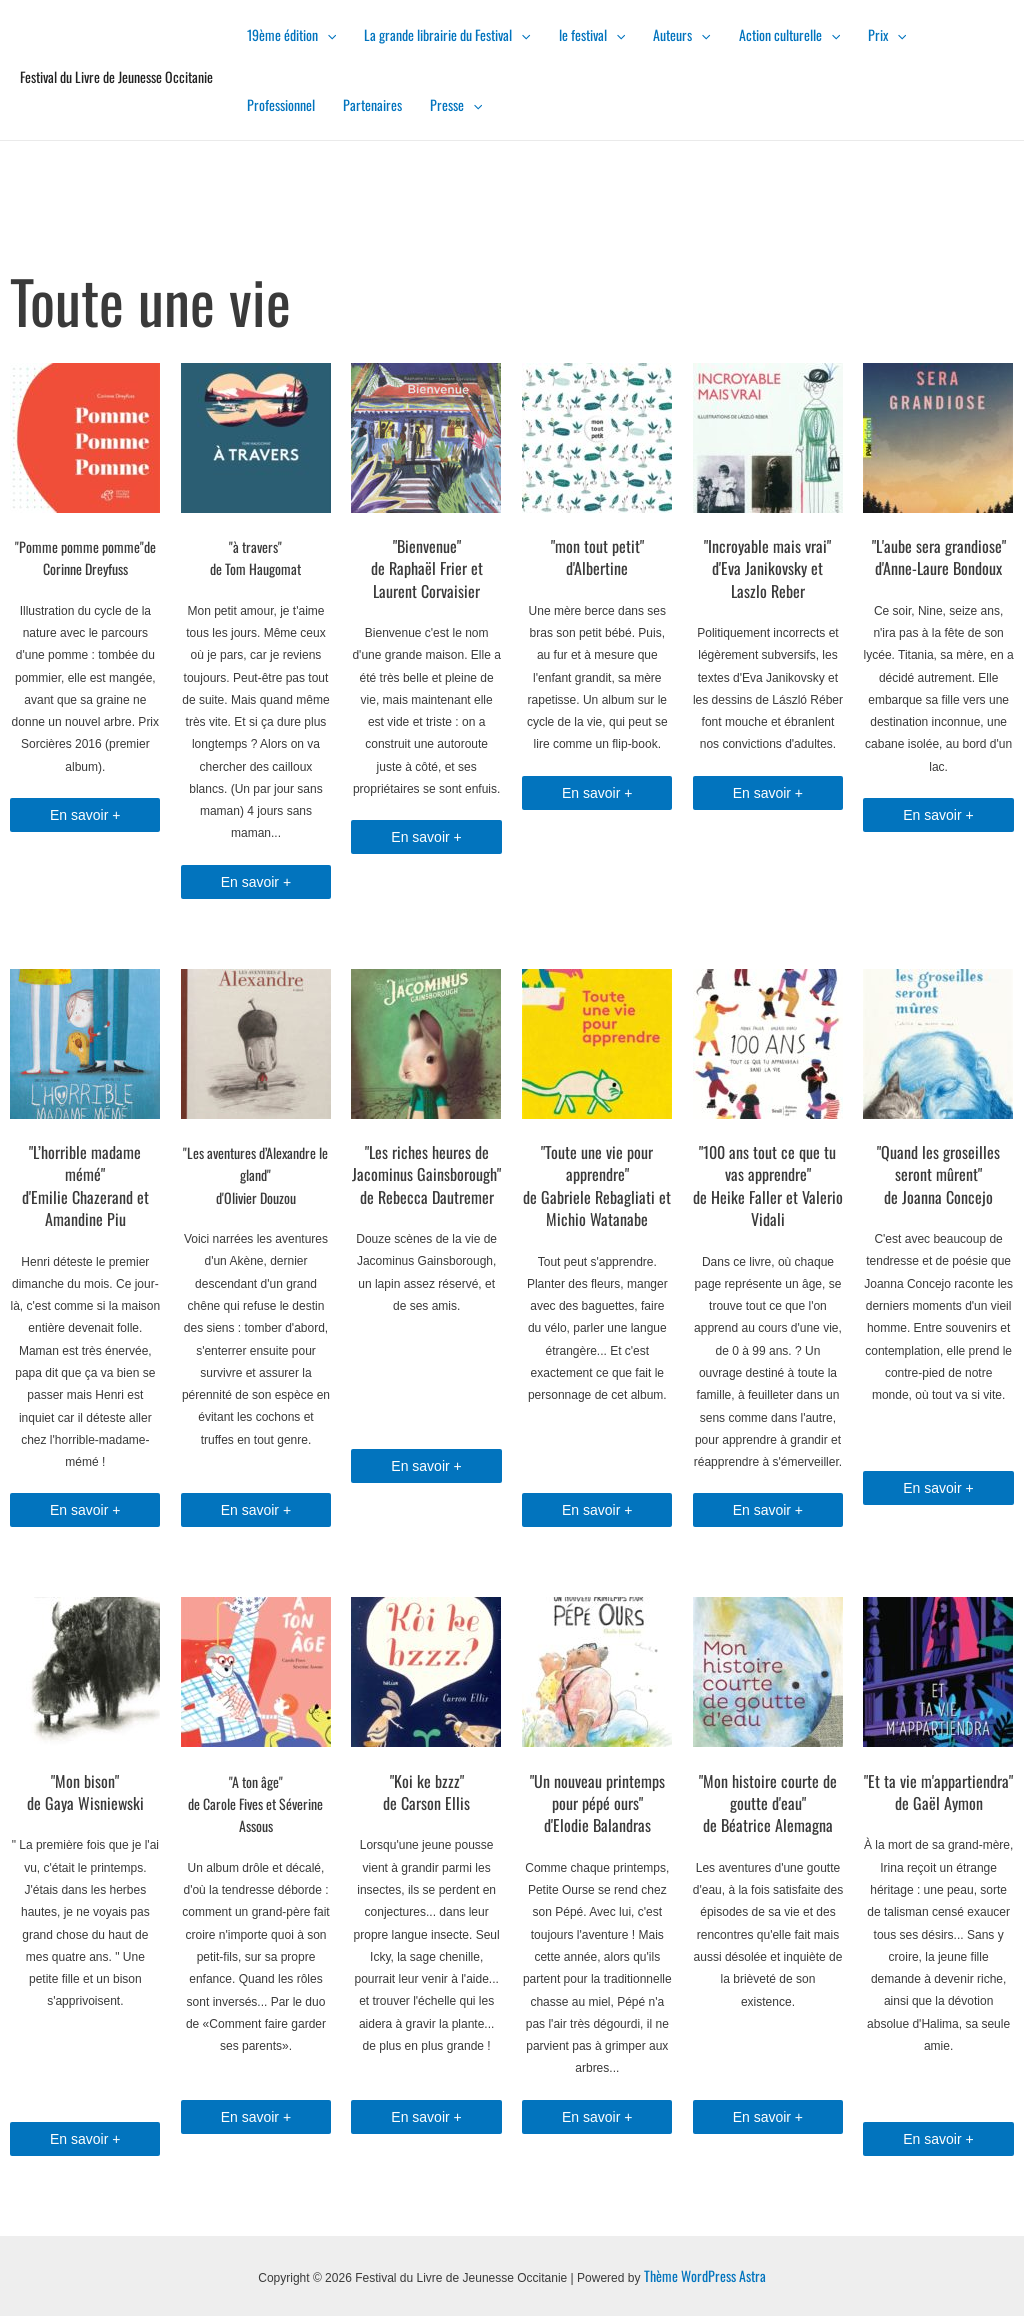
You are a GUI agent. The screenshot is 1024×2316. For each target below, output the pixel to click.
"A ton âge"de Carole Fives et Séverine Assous (255, 1804)
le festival (592, 34)
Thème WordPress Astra (705, 2275)
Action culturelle (789, 34)
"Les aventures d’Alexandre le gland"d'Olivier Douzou (255, 1175)
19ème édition (291, 34)
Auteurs (681, 34)
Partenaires (372, 104)
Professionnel (281, 104)
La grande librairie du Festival (447, 34)
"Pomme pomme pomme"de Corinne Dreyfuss (85, 557)
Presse (456, 104)
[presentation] (327, 34)
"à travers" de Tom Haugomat (255, 557)
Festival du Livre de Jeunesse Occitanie (116, 76)
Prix (887, 34)
